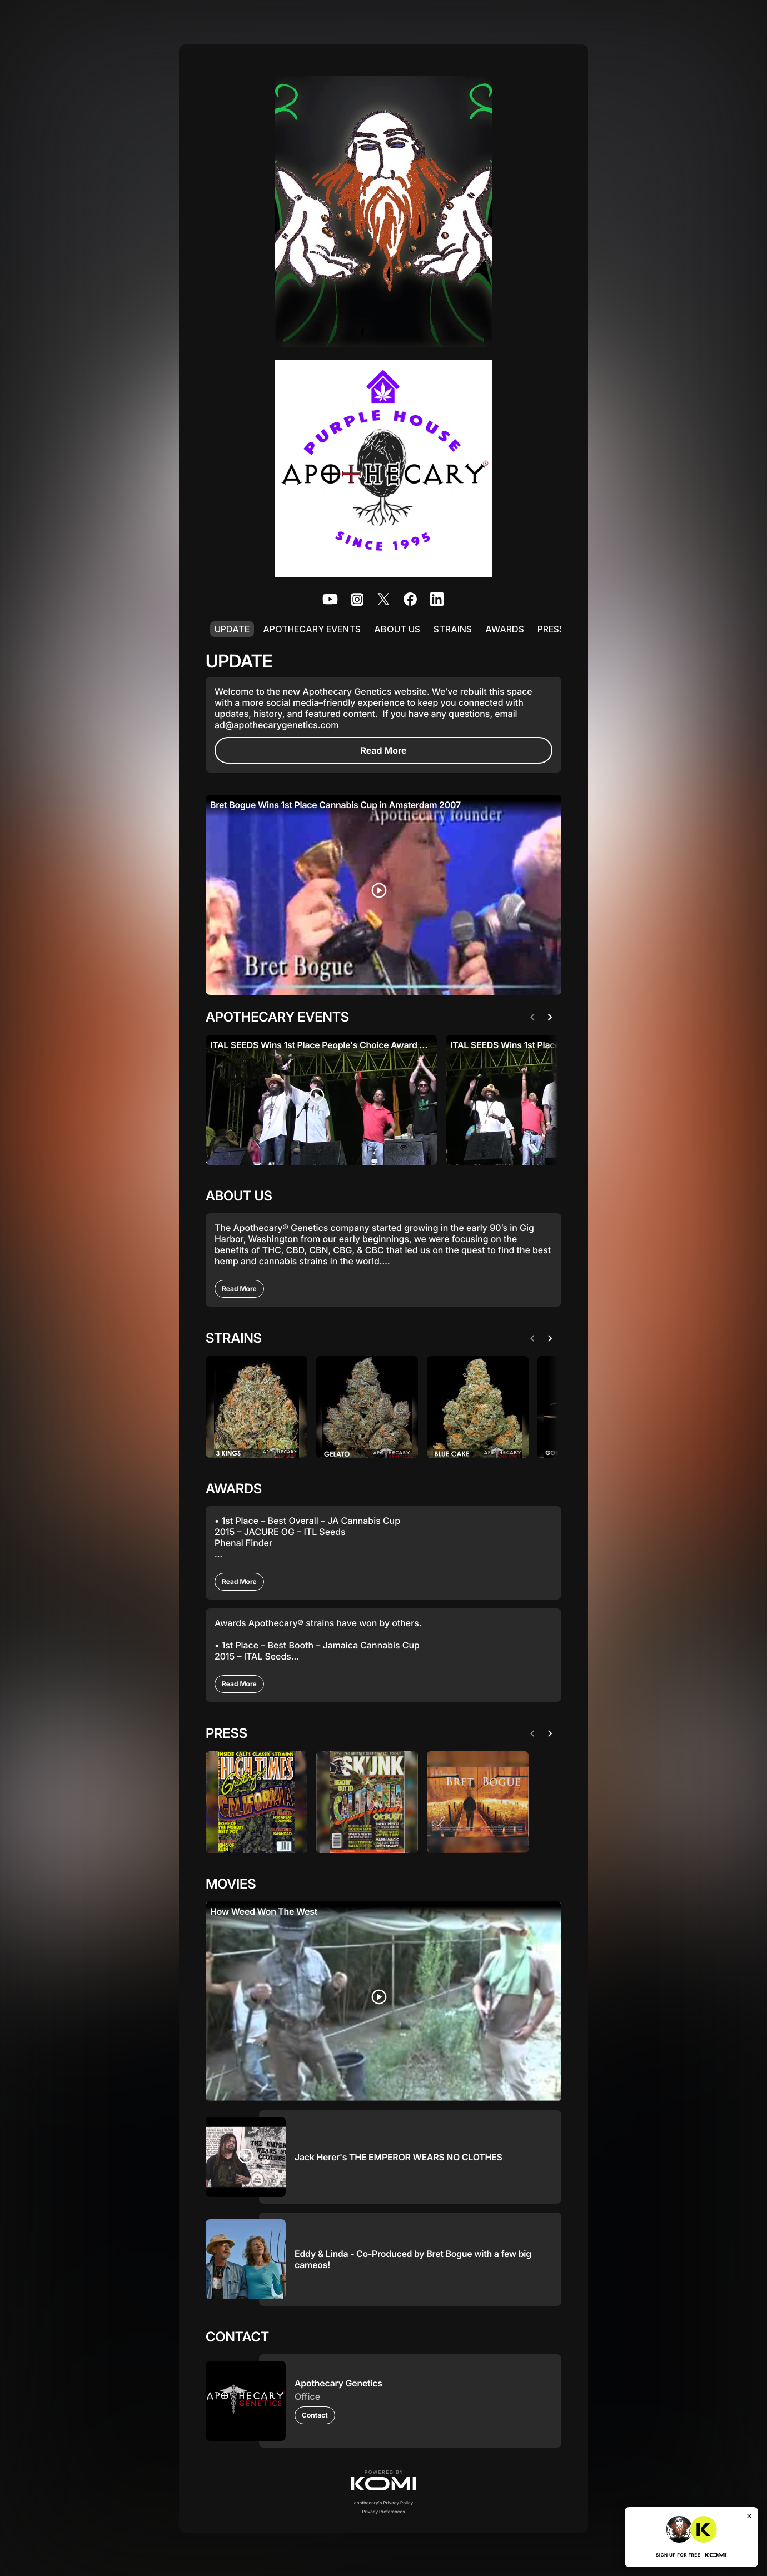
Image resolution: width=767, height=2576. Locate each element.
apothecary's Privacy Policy (383, 2501)
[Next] (552, 1017)
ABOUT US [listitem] (397, 629)
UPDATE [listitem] (232, 629)
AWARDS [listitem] (504, 629)
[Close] (749, 2516)
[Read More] (383, 750)
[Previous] (535, 1017)
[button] (383, 2479)
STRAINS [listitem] (453, 629)
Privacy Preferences (383, 2510)
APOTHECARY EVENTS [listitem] (312, 629)
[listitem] (330, 599)
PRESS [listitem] (551, 629)
